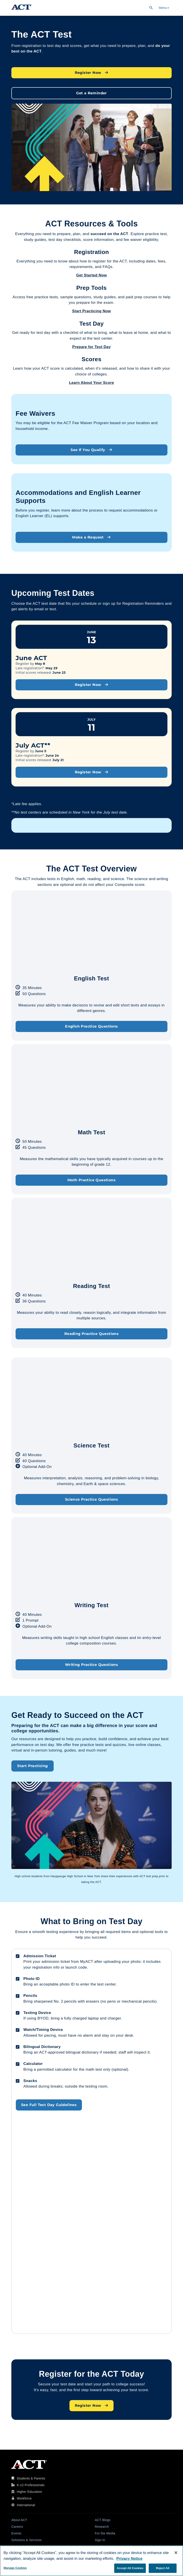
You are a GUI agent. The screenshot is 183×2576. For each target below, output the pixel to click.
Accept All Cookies (130, 2568)
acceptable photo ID (57, 1984)
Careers (17, 2526)
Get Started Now (91, 275)
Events (16, 2533)
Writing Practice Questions (91, 1665)
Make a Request (91, 537)
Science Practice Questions (91, 1499)
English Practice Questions (91, 1026)
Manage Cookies (15, 2568)
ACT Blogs (102, 2520)
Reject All (162, 2568)
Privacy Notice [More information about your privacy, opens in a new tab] (129, 2558)
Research (102, 2526)
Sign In (100, 2540)
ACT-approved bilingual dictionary (69, 2052)
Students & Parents (31, 2478)
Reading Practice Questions (91, 1334)
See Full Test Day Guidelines (49, 2105)
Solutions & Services (26, 2540)
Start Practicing (32, 1766)
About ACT (19, 2520)
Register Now (91, 73)
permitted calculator (54, 2069)
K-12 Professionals (31, 2485)
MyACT (86, 1961)
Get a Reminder (91, 93)
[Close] (176, 2553)
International (26, 2505)
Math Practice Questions (91, 1180)
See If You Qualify (91, 450)
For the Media (105, 2533)
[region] (91, 2561)
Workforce (24, 2498)
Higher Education (29, 2491)
